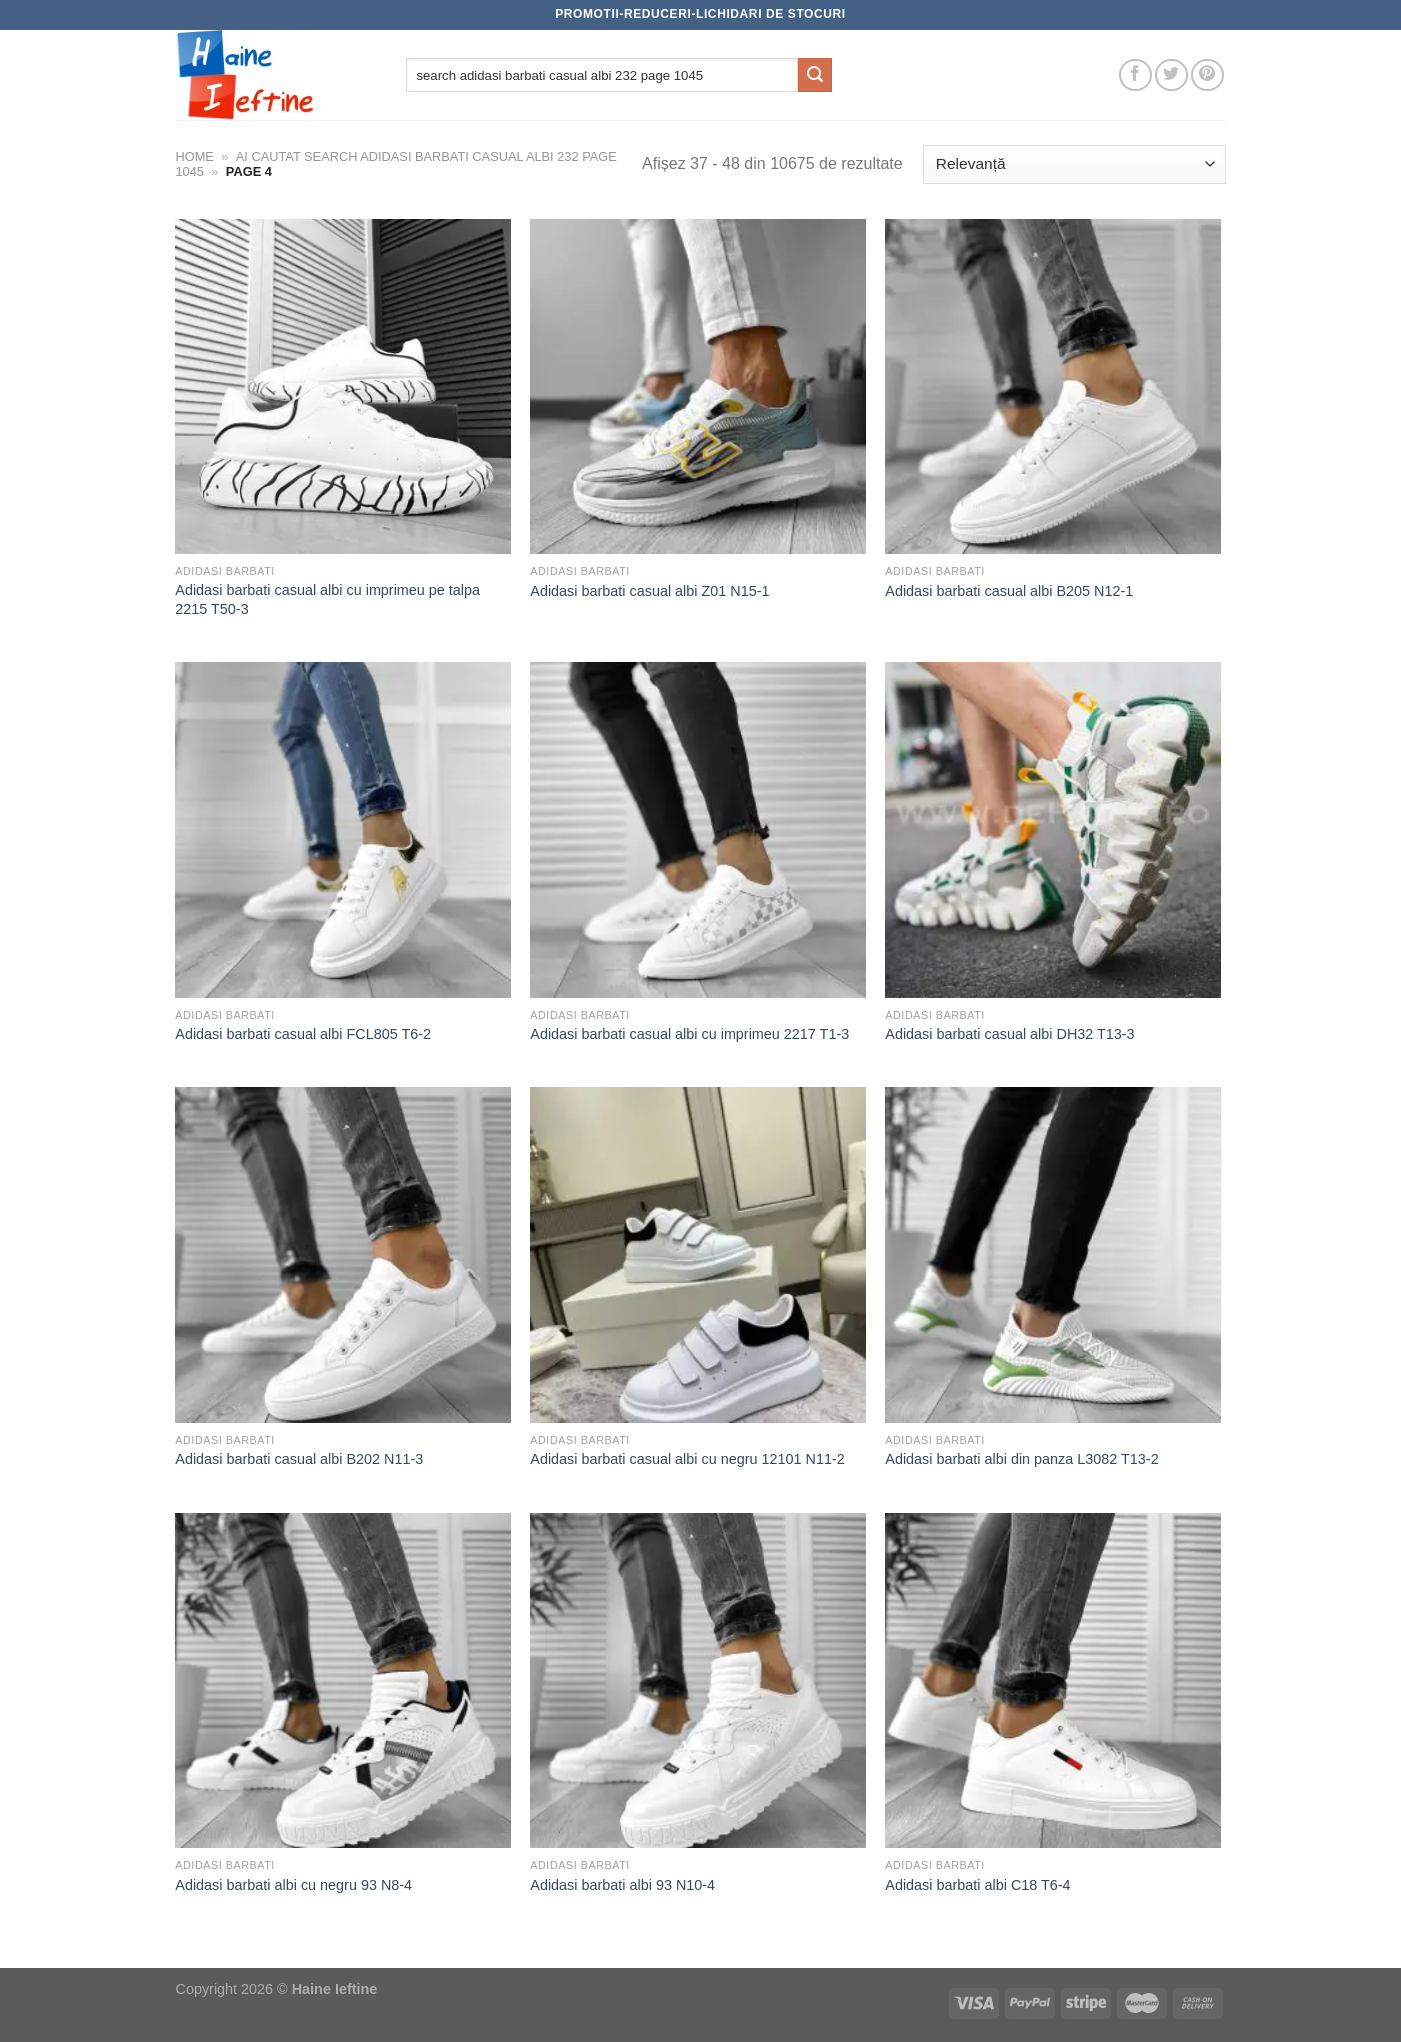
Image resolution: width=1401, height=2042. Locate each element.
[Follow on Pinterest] (1207, 75)
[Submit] (815, 75)
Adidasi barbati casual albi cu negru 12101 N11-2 (687, 1459)
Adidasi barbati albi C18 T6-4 (977, 1885)
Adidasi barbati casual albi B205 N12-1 (1009, 591)
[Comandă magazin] (1074, 164)
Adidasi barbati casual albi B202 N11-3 (299, 1459)
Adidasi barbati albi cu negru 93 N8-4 (293, 1885)
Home (195, 156)
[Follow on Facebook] (1135, 75)
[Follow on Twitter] (1171, 75)
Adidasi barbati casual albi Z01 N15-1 (649, 591)
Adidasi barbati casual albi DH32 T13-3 (1009, 1034)
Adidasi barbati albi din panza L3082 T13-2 (1021, 1459)
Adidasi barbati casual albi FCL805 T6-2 (303, 1034)
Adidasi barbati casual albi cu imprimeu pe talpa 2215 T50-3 (327, 599)
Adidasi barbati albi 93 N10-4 (622, 1885)
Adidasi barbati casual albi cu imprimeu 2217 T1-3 (689, 1034)
